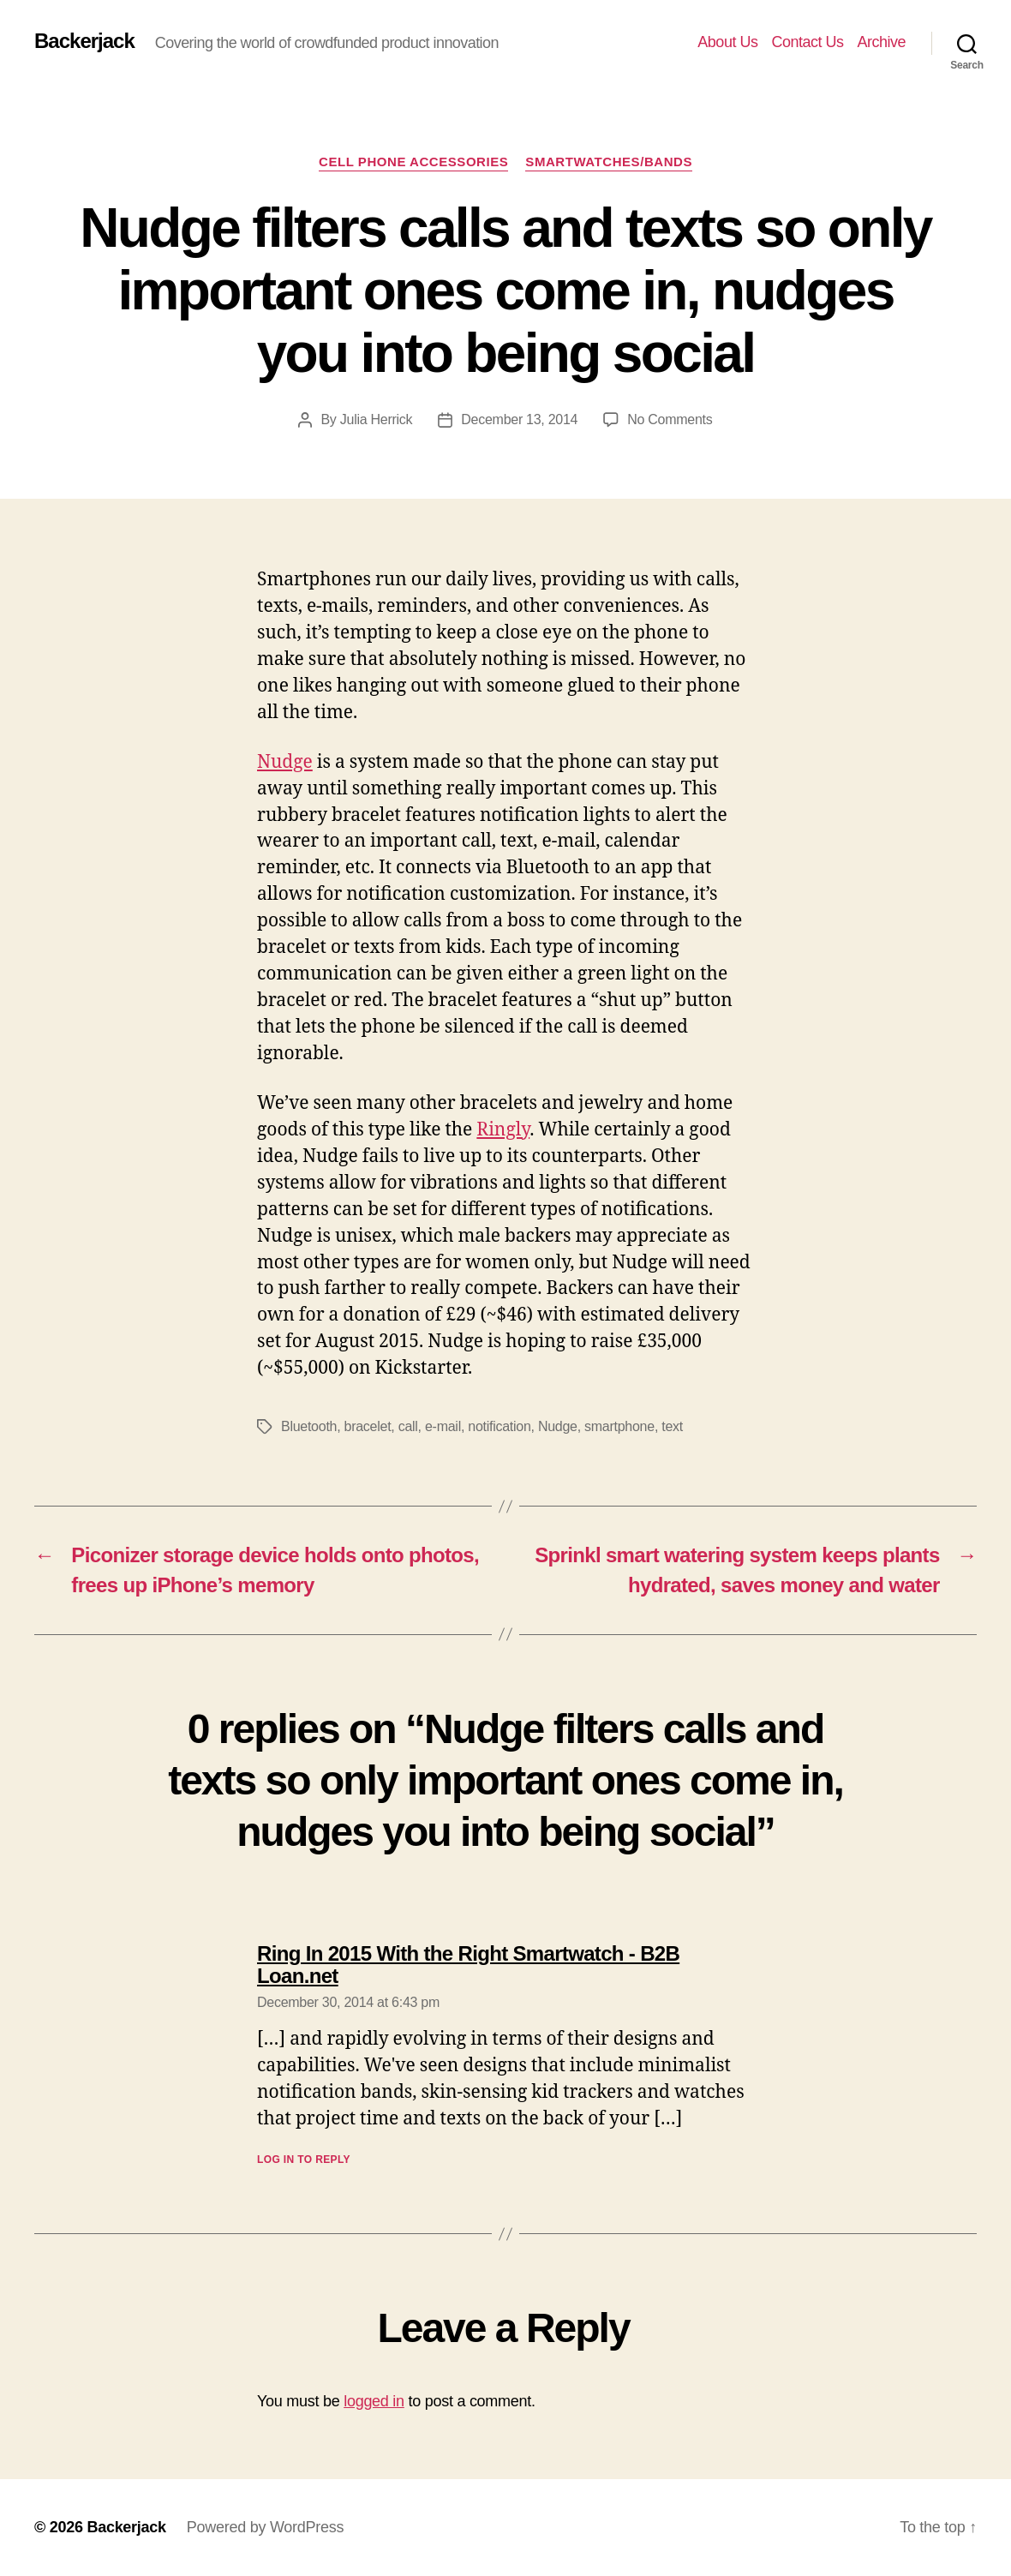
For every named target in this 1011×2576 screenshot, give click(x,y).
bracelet (368, 1426)
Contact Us (807, 42)
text (672, 1426)
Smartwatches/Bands (608, 161)
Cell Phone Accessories (413, 161)
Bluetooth (309, 1426)
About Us (727, 42)
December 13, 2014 (519, 419)
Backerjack (84, 41)
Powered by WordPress (265, 2527)
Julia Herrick (376, 419)
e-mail (443, 1426)
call (408, 1426)
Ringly (502, 1129)
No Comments (669, 419)
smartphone (619, 1426)
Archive (881, 42)
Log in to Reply (303, 2160)
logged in (374, 2401)
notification (499, 1426)
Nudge (285, 762)
